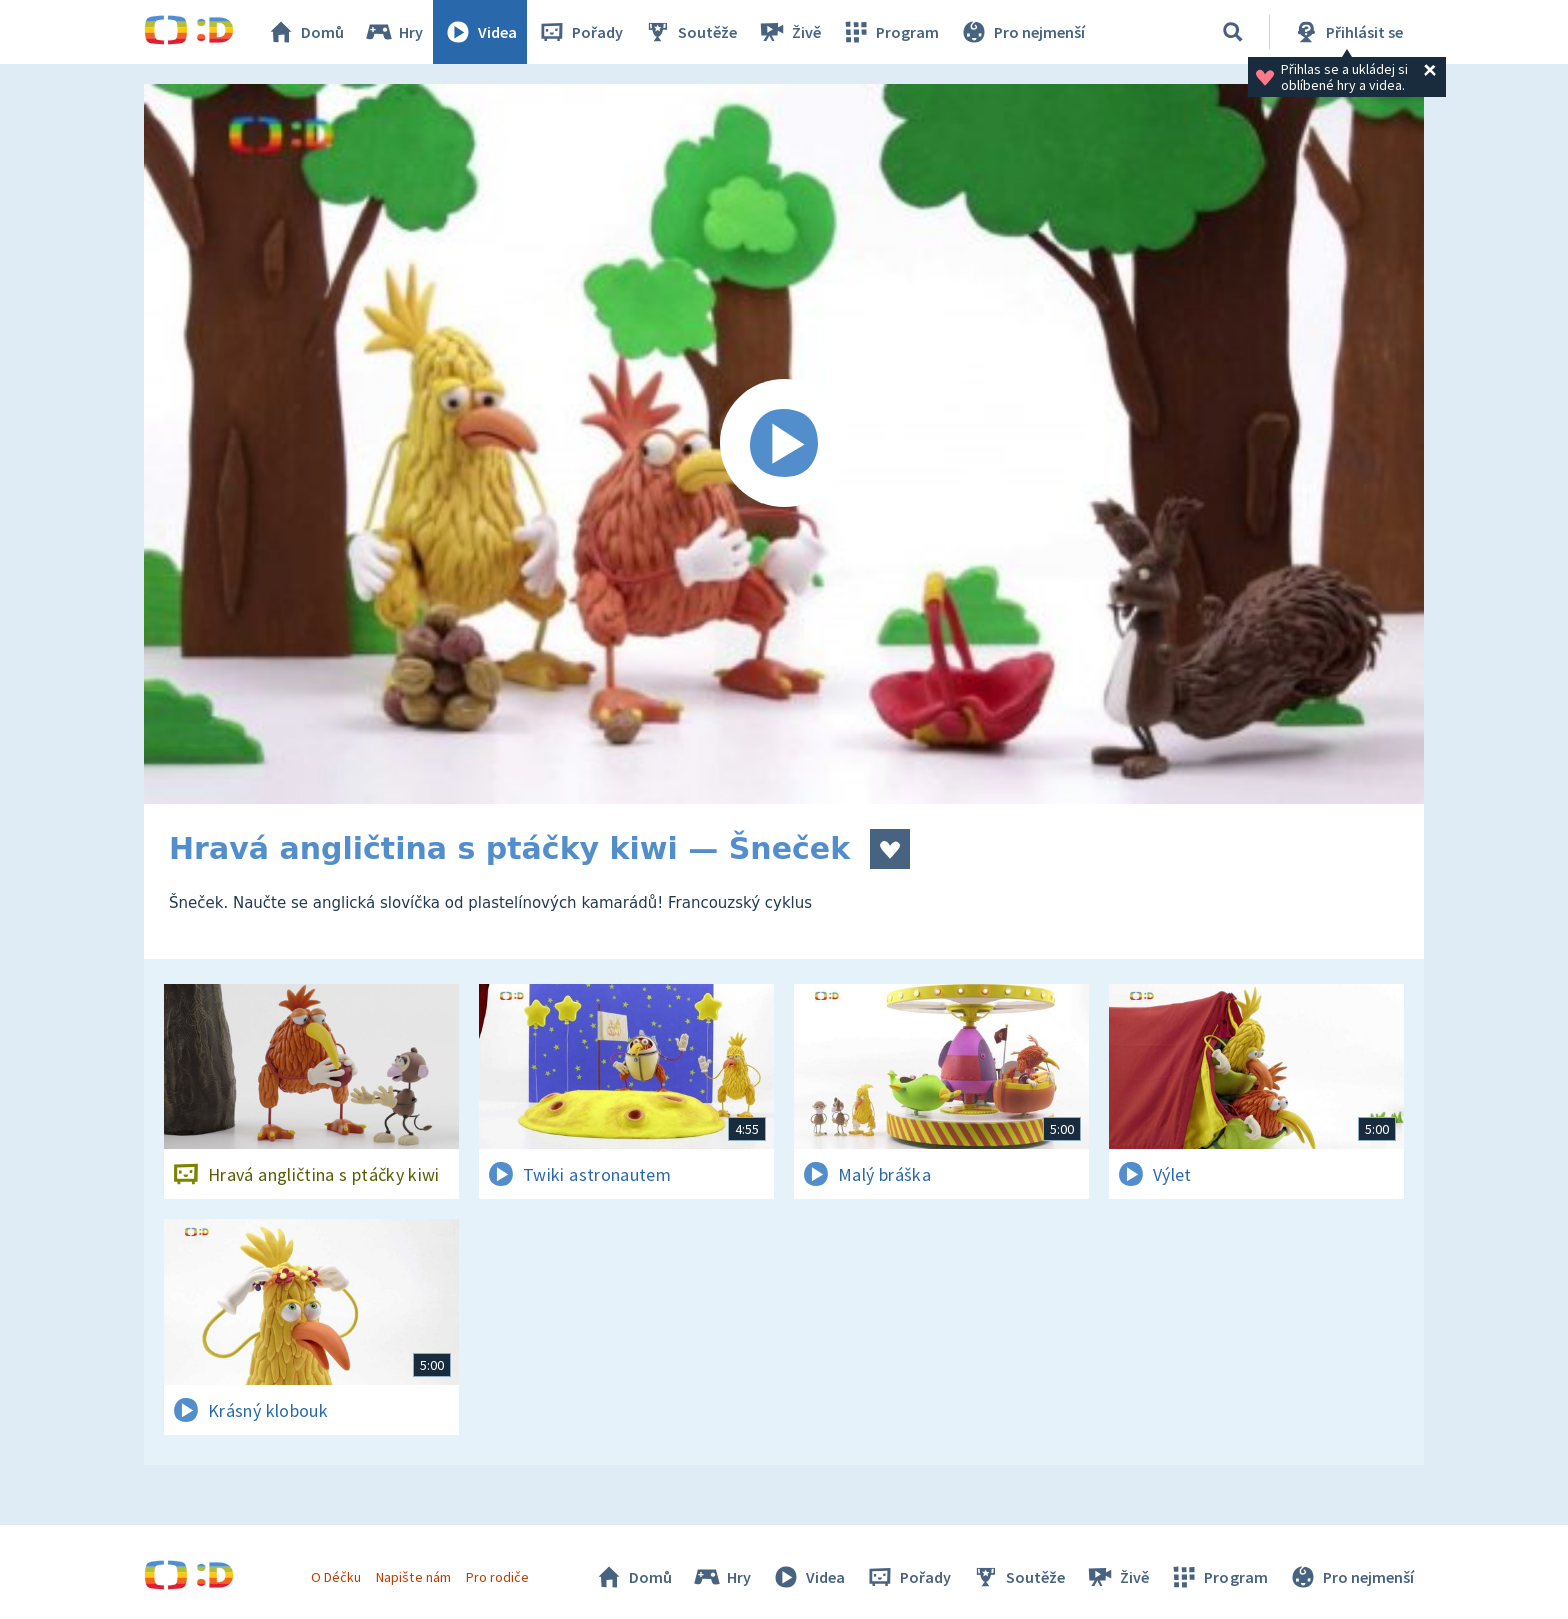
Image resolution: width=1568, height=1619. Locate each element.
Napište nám (413, 1577)
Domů (305, 32)
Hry (393, 32)
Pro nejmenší (1022, 32)
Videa (480, 32)
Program (890, 32)
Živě (789, 32)
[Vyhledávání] (1233, 32)
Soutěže (690, 32)
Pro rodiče (497, 1577)
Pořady (580, 32)
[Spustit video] (784, 444)
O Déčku (336, 1577)
